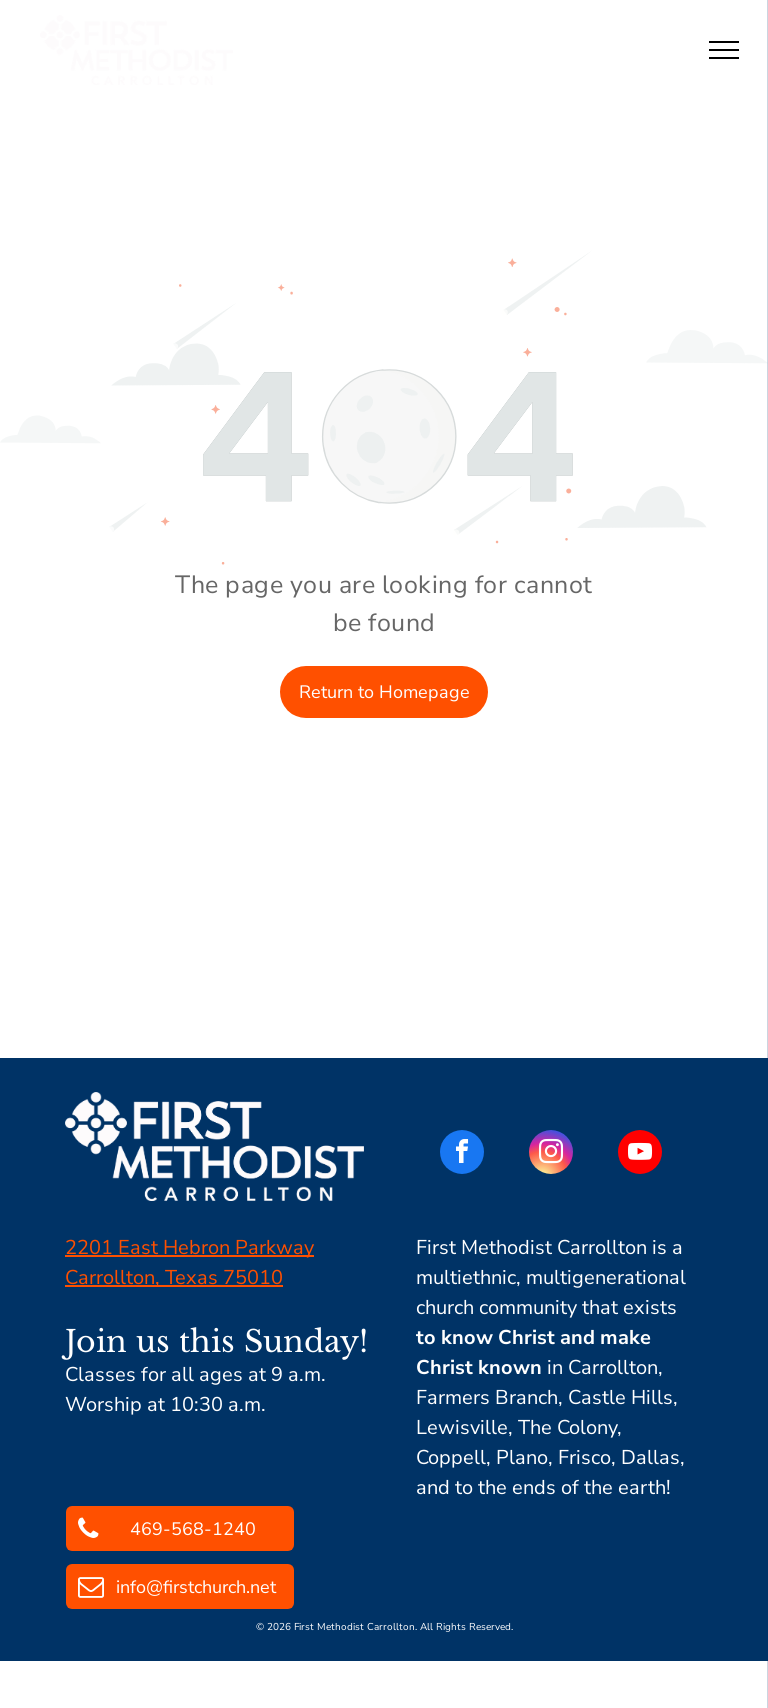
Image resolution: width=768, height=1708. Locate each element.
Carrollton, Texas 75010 (174, 1277)
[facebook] (462, 1154)
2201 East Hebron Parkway (189, 1247)
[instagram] (551, 1154)
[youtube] (640, 1154)
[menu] (724, 50)
